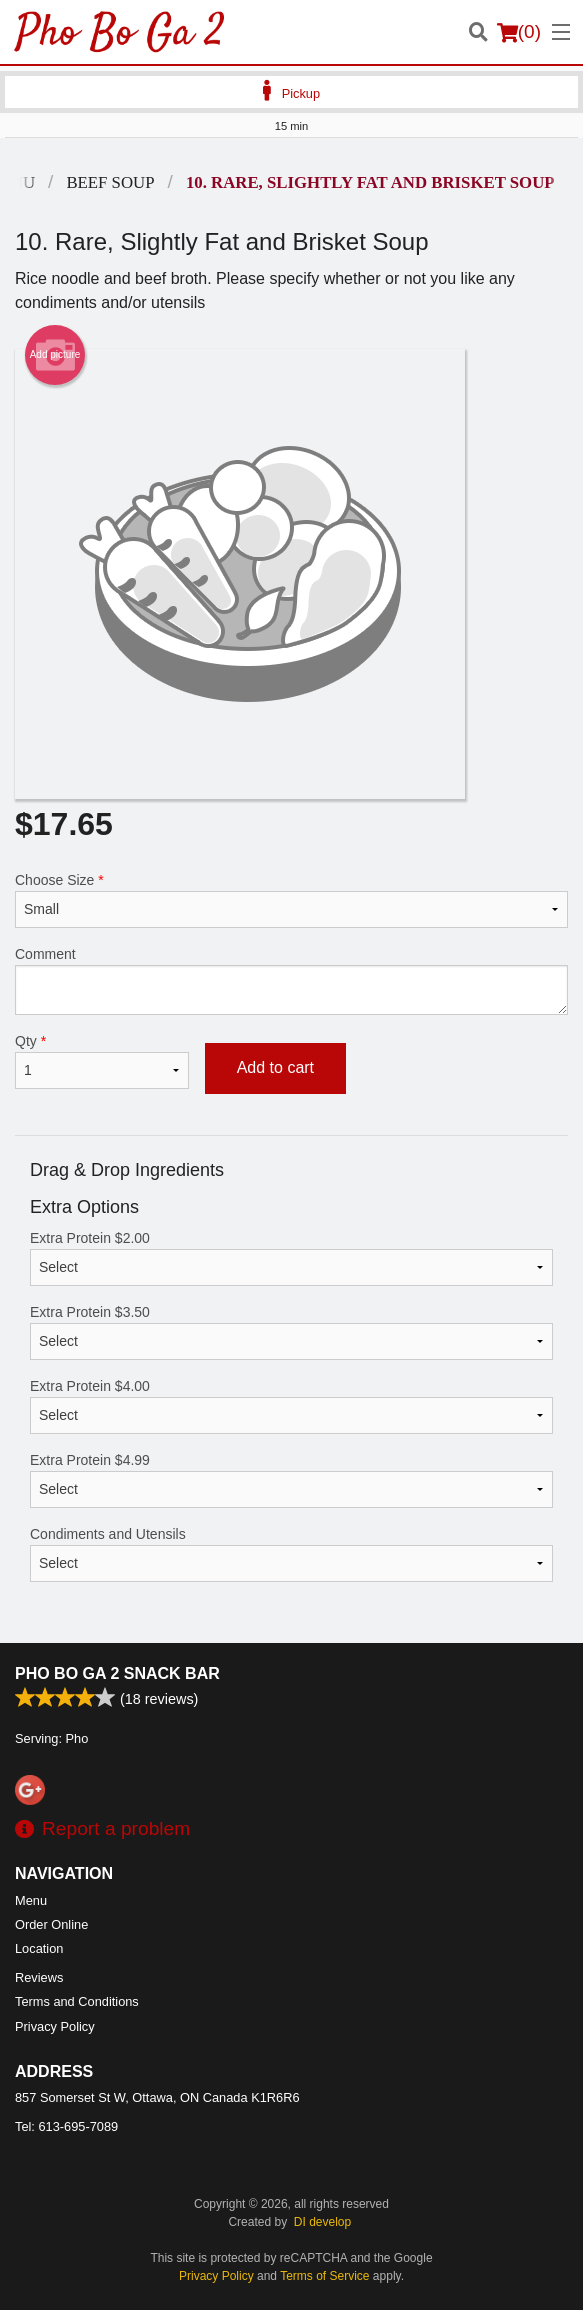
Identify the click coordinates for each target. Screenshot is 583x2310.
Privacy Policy (55, 2026)
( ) (519, 32)
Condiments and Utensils (291, 1554)
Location (39, 1948)
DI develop (322, 2222)
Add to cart (275, 1067)
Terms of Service (324, 2276)
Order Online (51, 1924)
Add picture (55, 355)
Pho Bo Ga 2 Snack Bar (117, 1673)
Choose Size (291, 900)
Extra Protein (291, 1258)
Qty (102, 1061)
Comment (291, 980)
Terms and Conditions (77, 2001)
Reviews (39, 1977)
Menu (31, 1900)
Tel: (66, 2126)
